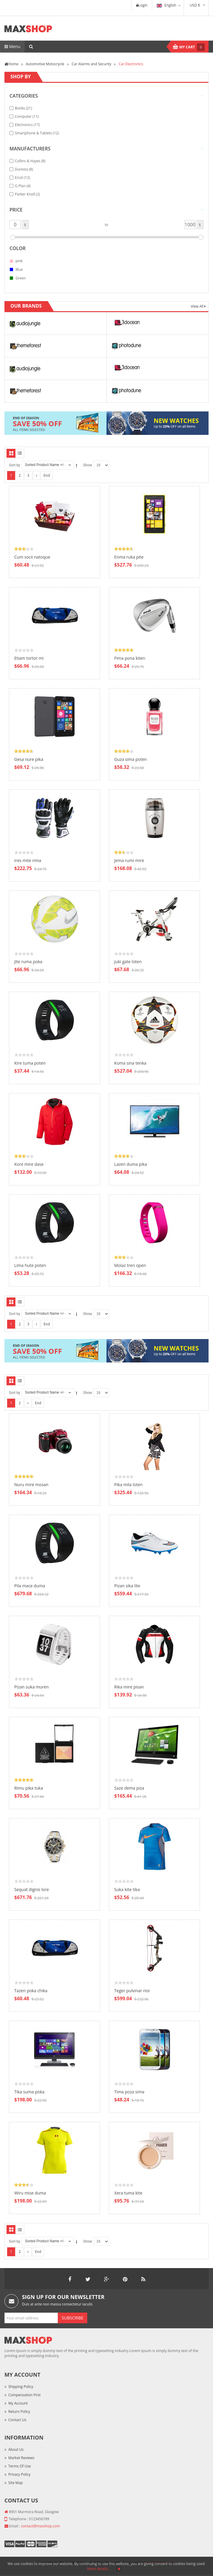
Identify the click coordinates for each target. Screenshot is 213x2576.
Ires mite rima (27, 860)
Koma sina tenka (130, 1063)
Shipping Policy (20, 2386)
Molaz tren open (130, 1265)
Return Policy (19, 2411)
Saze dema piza (129, 1788)
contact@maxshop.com (40, 2526)
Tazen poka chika (30, 1990)
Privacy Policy (19, 2474)
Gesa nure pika (28, 759)
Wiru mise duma (30, 2193)
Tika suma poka (29, 2092)
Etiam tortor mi (29, 658)
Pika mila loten (128, 1484)
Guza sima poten (130, 759)
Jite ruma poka (28, 961)
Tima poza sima (129, 2092)
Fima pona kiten (129, 658)
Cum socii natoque (32, 557)
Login (141, 5)
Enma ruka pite (129, 557)
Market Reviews (21, 2457)
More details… (98, 2568)
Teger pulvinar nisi (132, 1990)
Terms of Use (19, 2466)
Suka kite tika (127, 1889)
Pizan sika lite (127, 1585)
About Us (15, 2449)
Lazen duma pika (130, 1164)
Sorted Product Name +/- (44, 465)
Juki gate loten (128, 961)
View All (197, 306)
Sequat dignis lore (31, 1889)
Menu (12, 46)
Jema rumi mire (129, 860)
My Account (18, 2403)
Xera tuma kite (128, 2193)
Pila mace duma (29, 1585)
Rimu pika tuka (28, 1788)
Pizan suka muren (31, 1687)
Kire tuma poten (30, 1063)
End (47, 475)
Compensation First (24, 2394)
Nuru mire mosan (31, 1484)
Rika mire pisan (129, 1687)
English (166, 5)
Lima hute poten (30, 1265)
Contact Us (17, 2419)
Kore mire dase (29, 1164)
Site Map (15, 2482)
